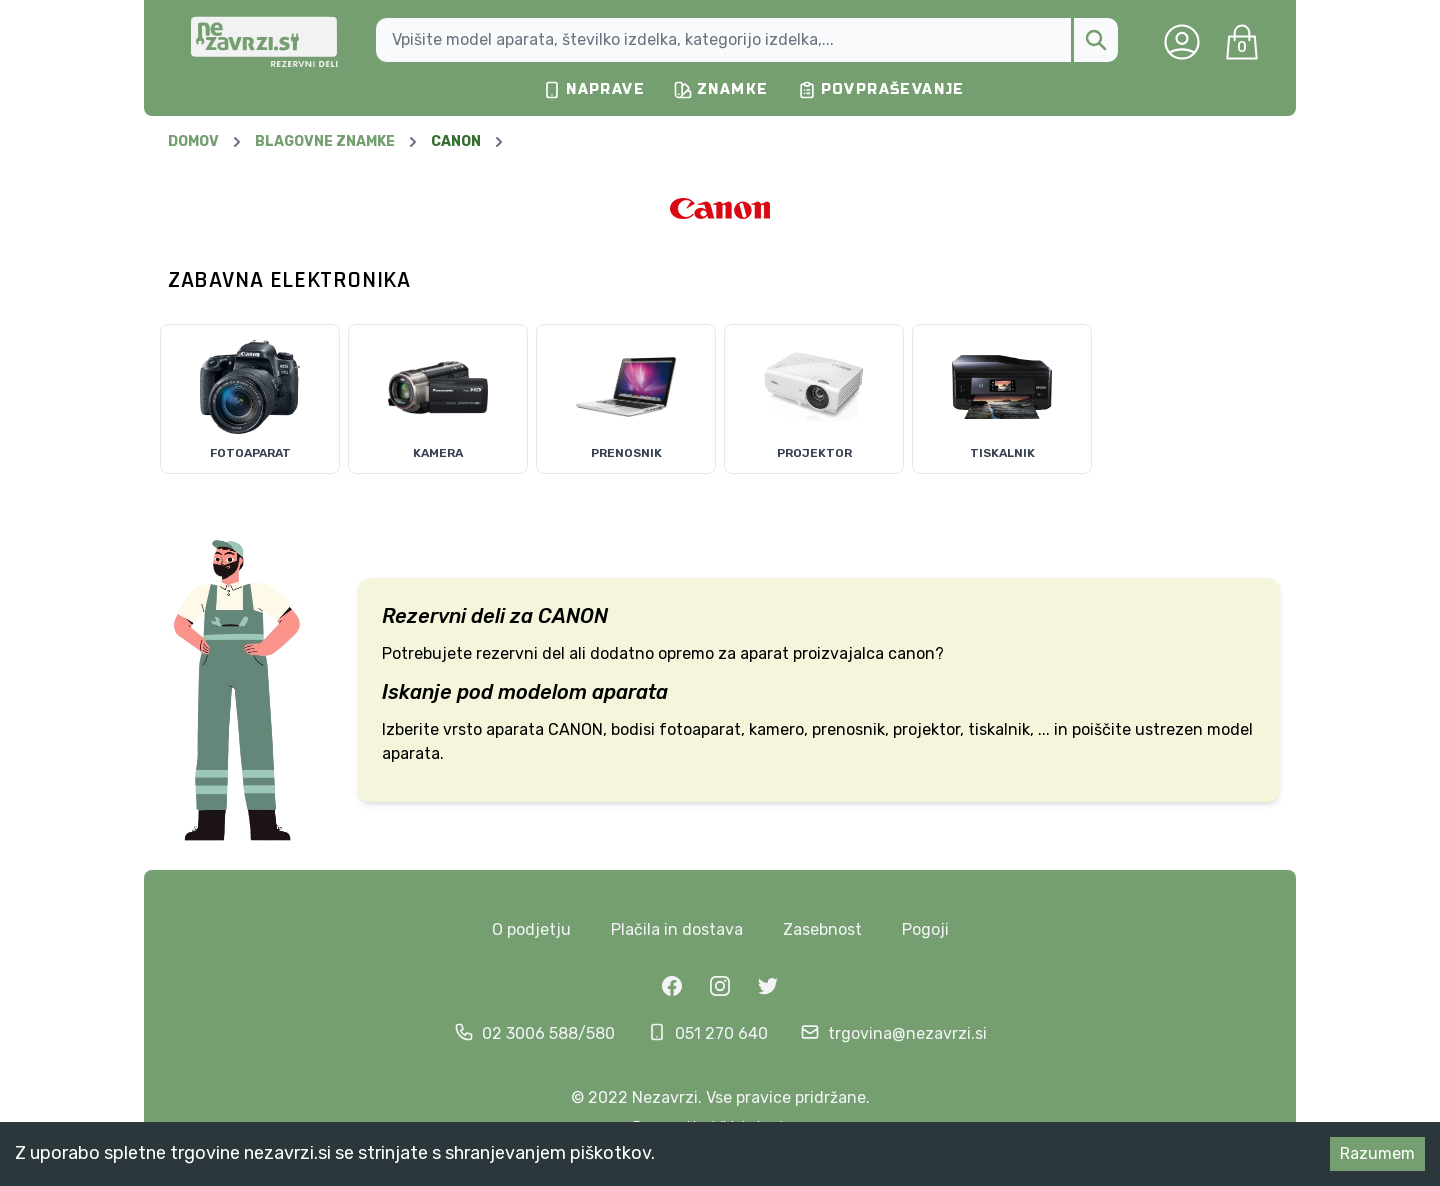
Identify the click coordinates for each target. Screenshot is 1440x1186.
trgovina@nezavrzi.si (907, 1033)
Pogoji (925, 929)
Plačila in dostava (677, 929)
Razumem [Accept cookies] (1377, 1153)
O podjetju (531, 929)
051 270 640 (721, 1033)
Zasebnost (822, 929)
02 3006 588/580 (548, 1033)
